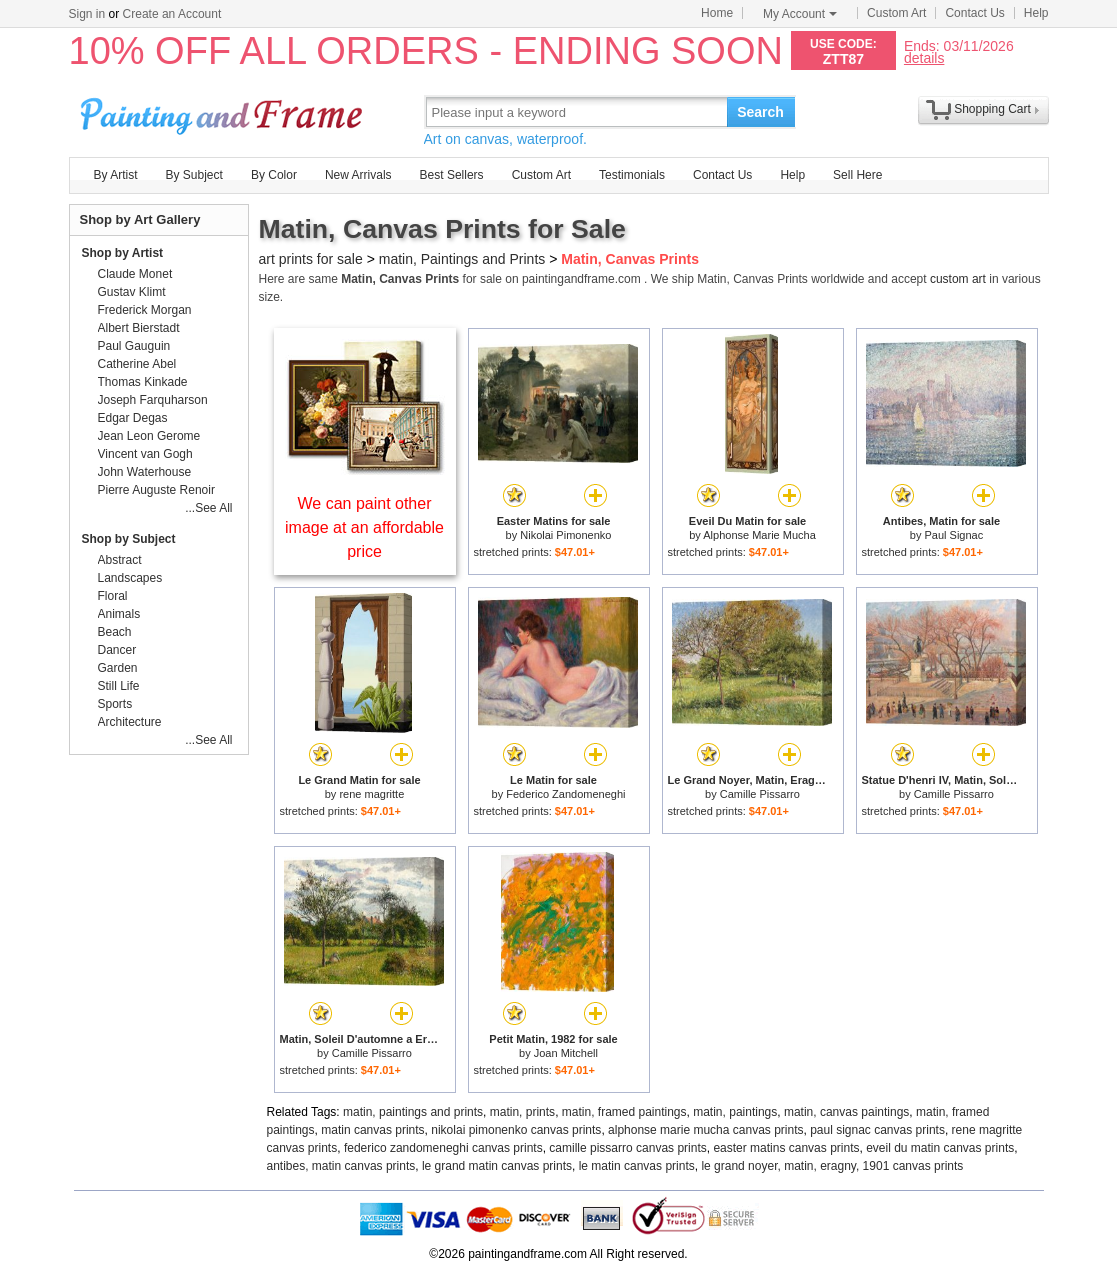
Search (760, 112)
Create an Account (172, 14)
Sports (115, 704)
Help (1036, 13)
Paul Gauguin (134, 346)
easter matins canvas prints (786, 1148)
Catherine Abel (137, 364)
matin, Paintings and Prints (462, 259)
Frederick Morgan (145, 310)
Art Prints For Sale (224, 111)
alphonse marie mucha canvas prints (705, 1130)
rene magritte (371, 794)
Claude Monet (135, 274)
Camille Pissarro (760, 794)
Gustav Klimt (132, 292)
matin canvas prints (372, 1130)
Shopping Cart (992, 109)
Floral (113, 596)
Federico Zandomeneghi (565, 794)
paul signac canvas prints (877, 1130)
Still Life (119, 686)
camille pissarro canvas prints (627, 1148)
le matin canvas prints (637, 1166)
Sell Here (857, 175)
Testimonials (632, 175)
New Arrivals (358, 175)
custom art (958, 279)
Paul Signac (953, 535)
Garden (118, 668)
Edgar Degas (133, 418)
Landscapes (130, 578)
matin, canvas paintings (846, 1112)
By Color (274, 175)
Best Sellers (452, 175)
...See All (208, 508)
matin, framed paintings (624, 1112)
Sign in (87, 14)
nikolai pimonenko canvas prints (516, 1130)
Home (717, 13)
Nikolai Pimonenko (565, 535)
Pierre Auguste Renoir (156, 490)
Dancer (117, 650)
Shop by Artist (123, 253)
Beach (115, 632)
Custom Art (896, 13)
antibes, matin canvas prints (341, 1166)
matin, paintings (735, 1112)
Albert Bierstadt (139, 328)
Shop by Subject (129, 539)
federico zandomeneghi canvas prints (443, 1148)
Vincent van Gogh (145, 454)
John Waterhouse (145, 472)
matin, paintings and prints (413, 1112)
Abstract (120, 560)
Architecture (130, 722)
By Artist (116, 175)
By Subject (194, 175)
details (924, 57)
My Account (800, 14)
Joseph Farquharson (153, 400)
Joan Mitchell (566, 1053)
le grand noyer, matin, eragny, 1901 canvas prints (832, 1166)
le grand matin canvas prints (497, 1166)
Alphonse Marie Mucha (759, 535)
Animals (119, 614)
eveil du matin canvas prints (940, 1148)
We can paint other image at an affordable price (364, 527)
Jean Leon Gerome (149, 436)
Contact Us (974, 13)
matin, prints (522, 1112)
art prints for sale (311, 259)
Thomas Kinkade (143, 382)
